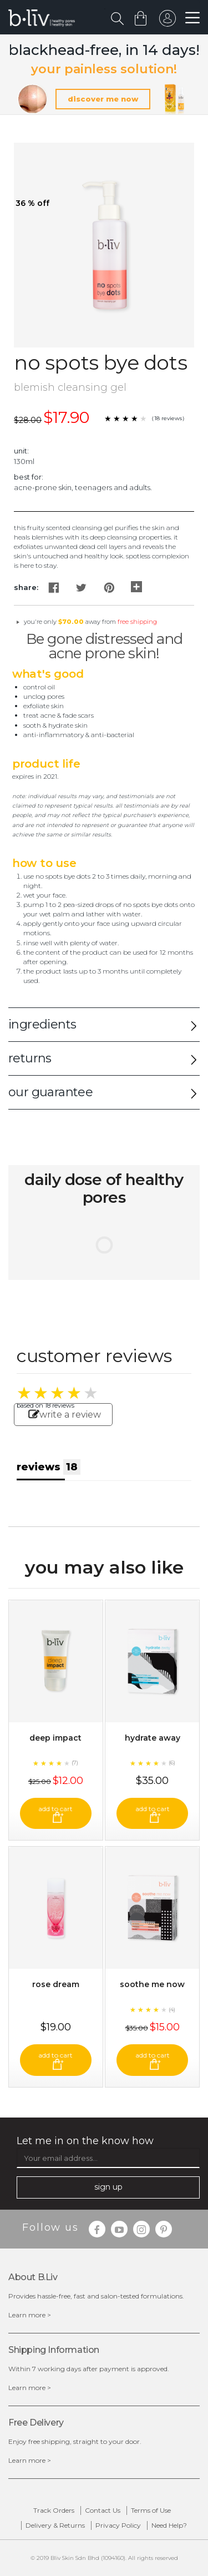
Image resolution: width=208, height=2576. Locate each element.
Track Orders (53, 2510)
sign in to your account (167, 21)
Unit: (21, 450)
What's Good (48, 673)
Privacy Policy (118, 2525)
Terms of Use (151, 2510)
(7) (75, 1762)
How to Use (44, 863)
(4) (172, 2009)
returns (30, 1058)
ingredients (42, 1024)
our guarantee (50, 1092)
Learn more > (29, 2315)
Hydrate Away (152, 1738)
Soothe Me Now (152, 1984)
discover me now (103, 98)
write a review (64, 1414)
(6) (172, 1762)
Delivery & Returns (55, 2525)
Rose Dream (55, 1984)
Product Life (46, 763)
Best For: (28, 476)
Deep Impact (55, 1738)
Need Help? (169, 2525)
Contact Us (102, 2510)
